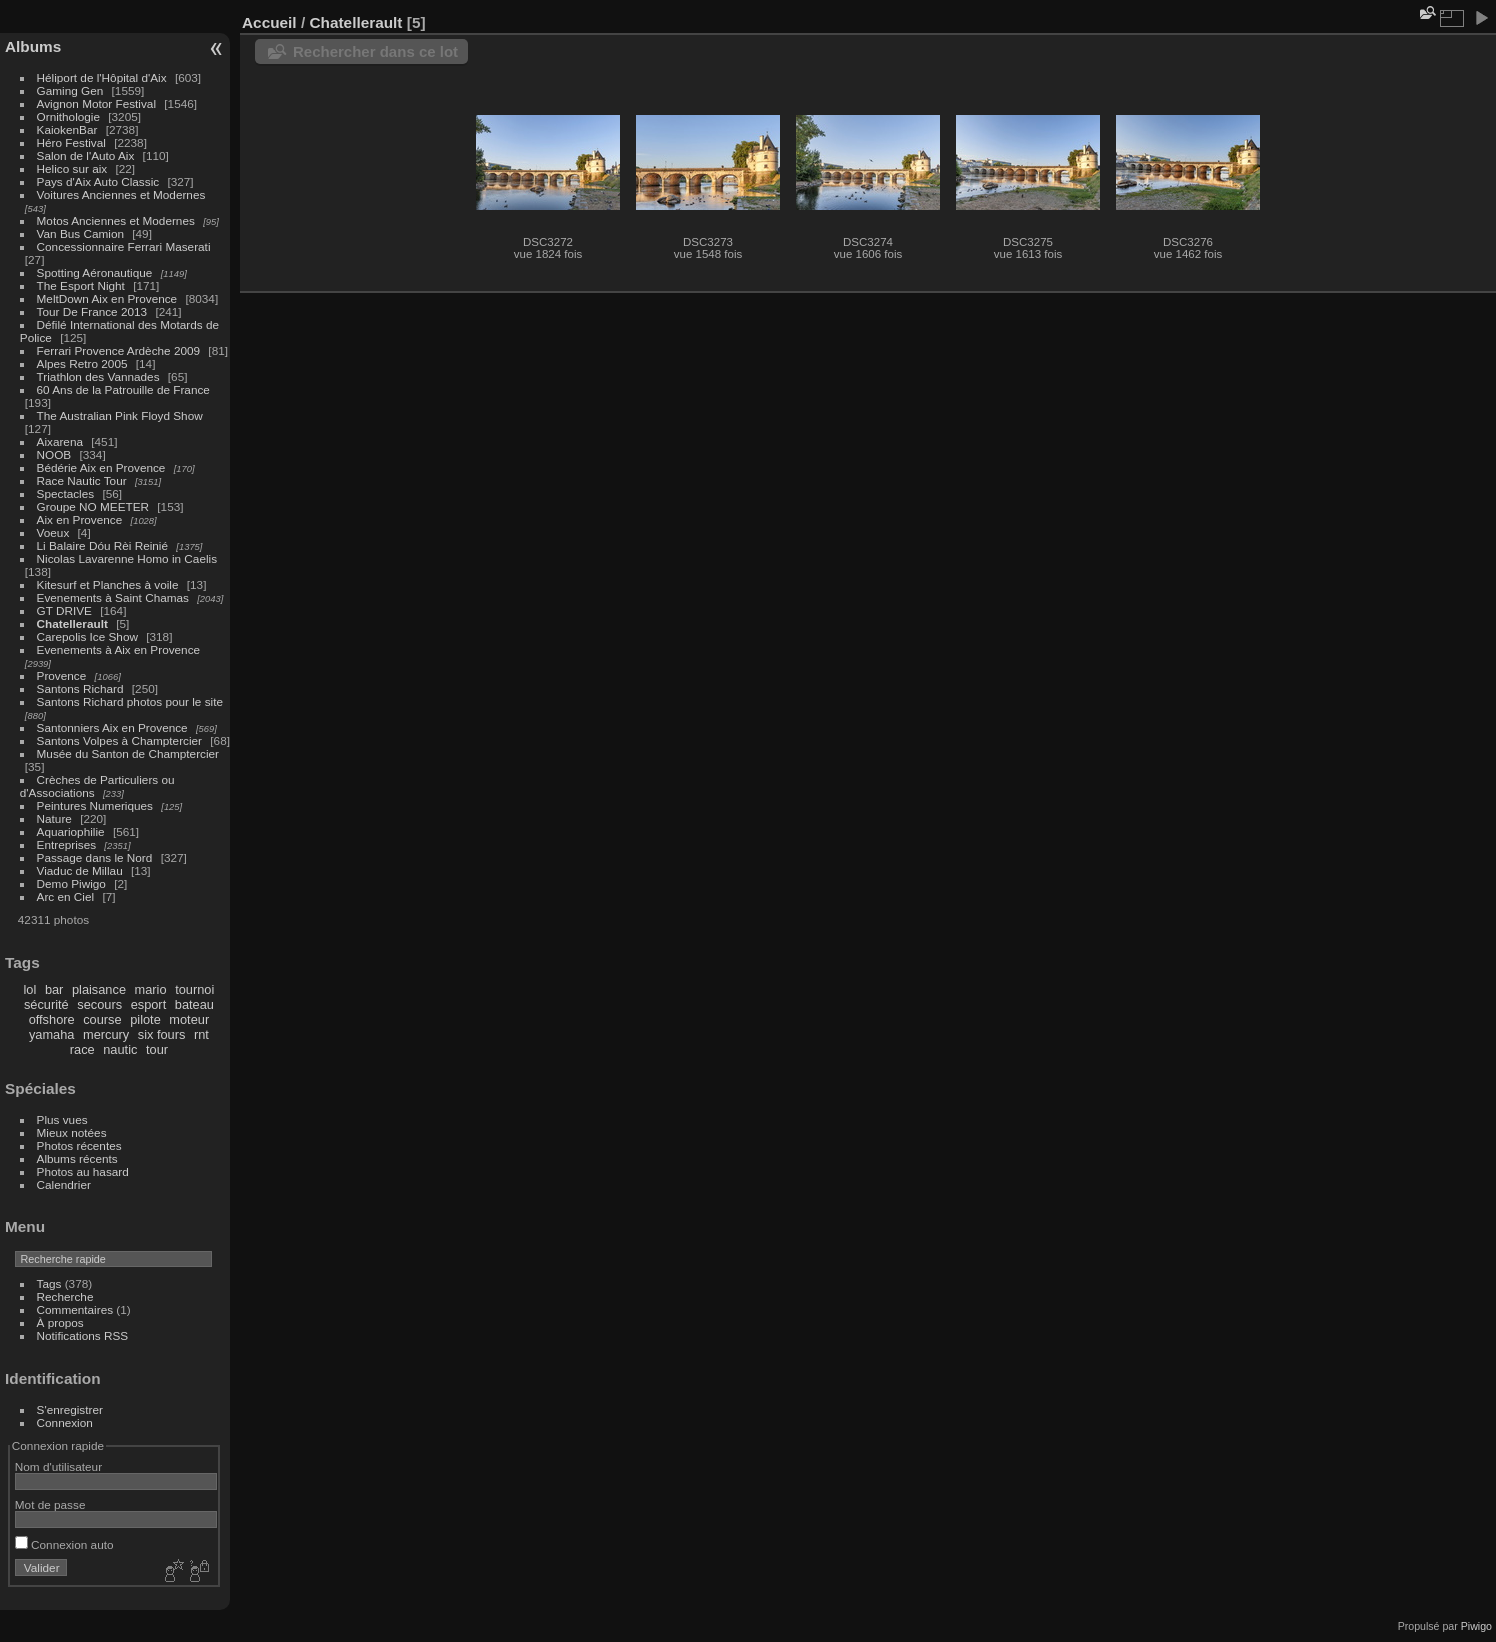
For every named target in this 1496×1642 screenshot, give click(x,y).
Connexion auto (64, 1544)
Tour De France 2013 (92, 311)
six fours (162, 1034)
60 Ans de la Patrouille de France (123, 389)
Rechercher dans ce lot (375, 51)
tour (157, 1049)
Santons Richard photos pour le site (130, 701)
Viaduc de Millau (80, 870)
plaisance (99, 989)
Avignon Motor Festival (96, 103)
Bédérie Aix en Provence (101, 467)
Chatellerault (72, 623)
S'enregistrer (70, 1409)
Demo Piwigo (71, 883)
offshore (52, 1019)
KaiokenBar (67, 129)
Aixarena (60, 441)
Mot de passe (50, 1504)
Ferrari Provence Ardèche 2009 (119, 350)
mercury (106, 1034)
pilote (145, 1019)
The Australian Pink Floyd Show (120, 415)
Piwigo (1476, 1626)
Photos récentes (79, 1145)
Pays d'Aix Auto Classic (98, 181)
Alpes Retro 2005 (82, 363)
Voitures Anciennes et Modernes (121, 194)
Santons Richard (80, 688)
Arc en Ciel (66, 896)
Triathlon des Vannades (98, 376)
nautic (120, 1049)
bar (54, 989)
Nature (54, 818)
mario (151, 989)
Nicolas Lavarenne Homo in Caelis (127, 558)
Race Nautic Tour (82, 480)
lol (30, 989)
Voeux (53, 532)
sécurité (46, 1004)
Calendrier (64, 1184)
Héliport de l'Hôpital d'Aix (102, 77)
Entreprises (67, 844)
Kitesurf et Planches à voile (108, 584)
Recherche (65, 1296)
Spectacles (66, 493)
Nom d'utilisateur (58, 1466)
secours (99, 1004)
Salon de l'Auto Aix (86, 155)
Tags (49, 1283)
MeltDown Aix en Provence (107, 298)
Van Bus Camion (80, 233)
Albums (33, 46)
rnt (201, 1034)
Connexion (65, 1422)
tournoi (194, 989)
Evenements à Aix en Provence (119, 649)
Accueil (269, 22)
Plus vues (62, 1119)
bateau (194, 1004)
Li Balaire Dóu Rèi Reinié (102, 545)
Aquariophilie (71, 831)
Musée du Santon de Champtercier (128, 753)
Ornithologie (68, 116)
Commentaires (75, 1309)
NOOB (54, 454)
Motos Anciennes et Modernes (116, 220)
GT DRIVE (64, 610)
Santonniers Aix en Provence (112, 727)
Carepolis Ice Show (87, 636)
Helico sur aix (72, 168)
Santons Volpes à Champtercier (119, 740)
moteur (189, 1019)
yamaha (52, 1034)
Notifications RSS (83, 1335)
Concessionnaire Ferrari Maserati (124, 246)
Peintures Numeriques (95, 805)
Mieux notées (72, 1132)
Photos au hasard (83, 1171)
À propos (60, 1322)
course (102, 1019)
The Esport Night (81, 285)
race (82, 1049)
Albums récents (77, 1158)
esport (149, 1004)
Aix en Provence (80, 519)
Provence (62, 675)
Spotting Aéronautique (95, 272)
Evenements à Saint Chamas (113, 597)
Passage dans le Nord (95, 857)
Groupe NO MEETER (93, 506)
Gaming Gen (70, 90)
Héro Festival (71, 142)
